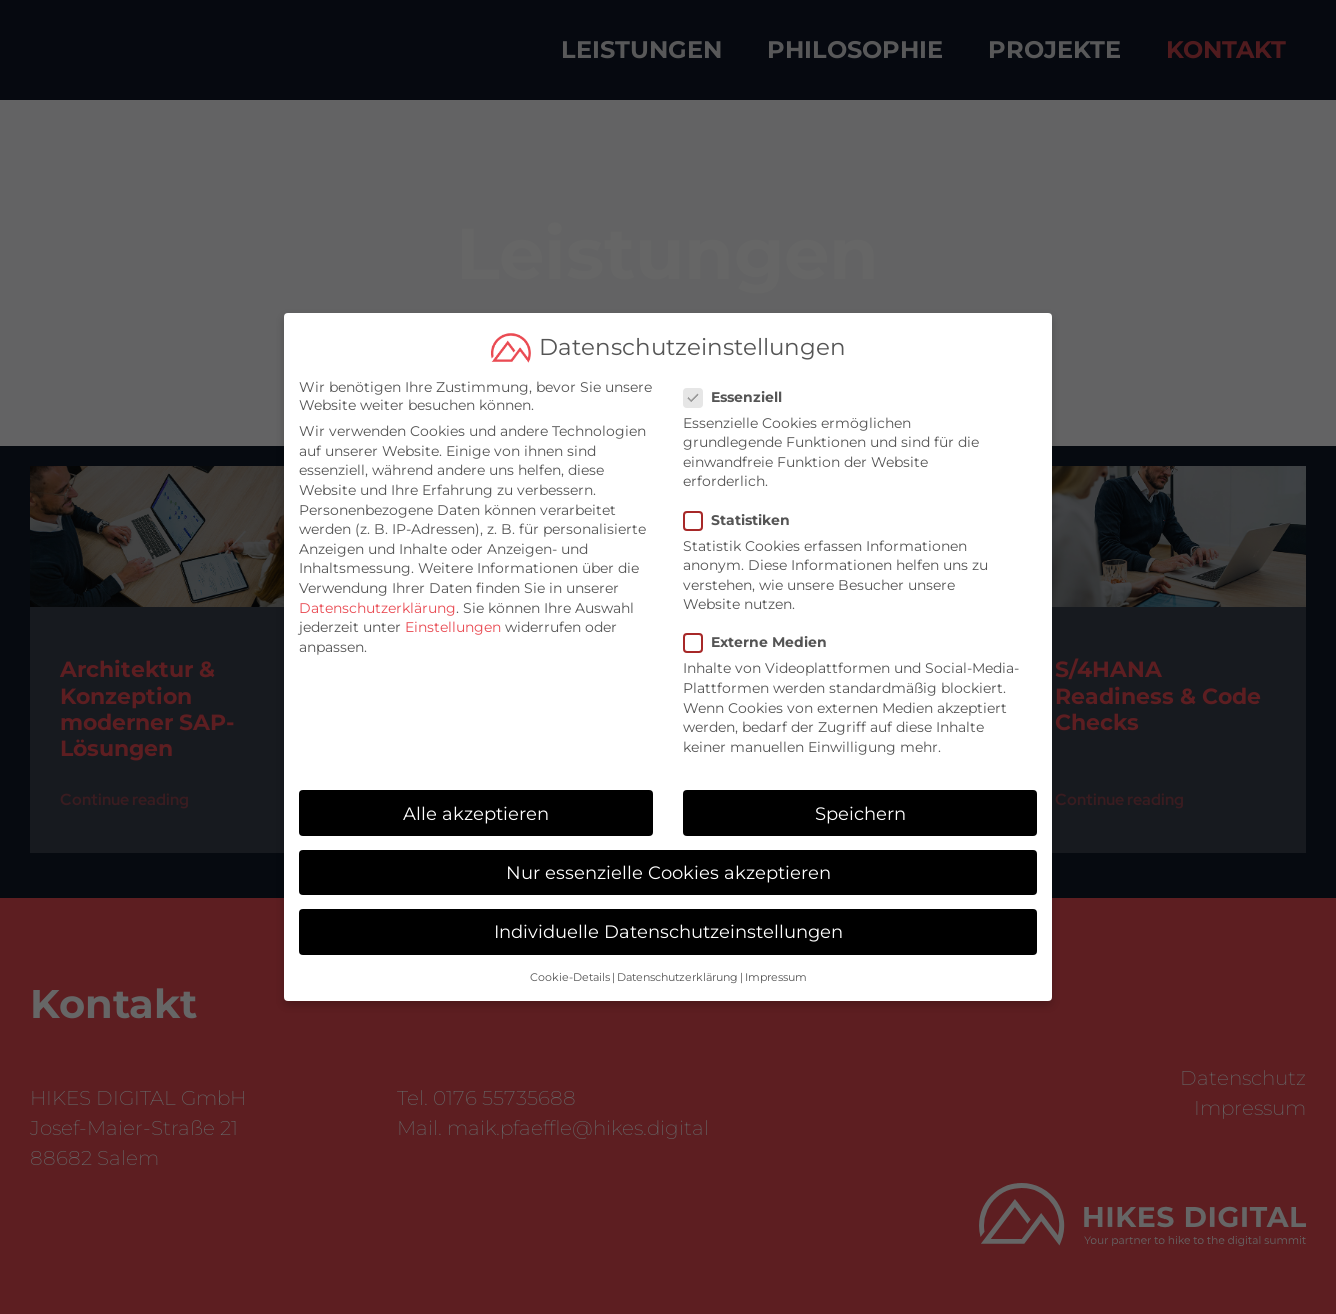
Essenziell (741, 389)
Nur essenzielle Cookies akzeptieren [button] (668, 865)
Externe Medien (763, 635)
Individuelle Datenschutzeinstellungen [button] (668, 924)
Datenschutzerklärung (377, 600)
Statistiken (745, 512)
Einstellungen (453, 620)
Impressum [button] (776, 970)
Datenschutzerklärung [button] (677, 970)
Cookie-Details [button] (570, 970)
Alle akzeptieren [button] (476, 805)
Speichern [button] (860, 805)
